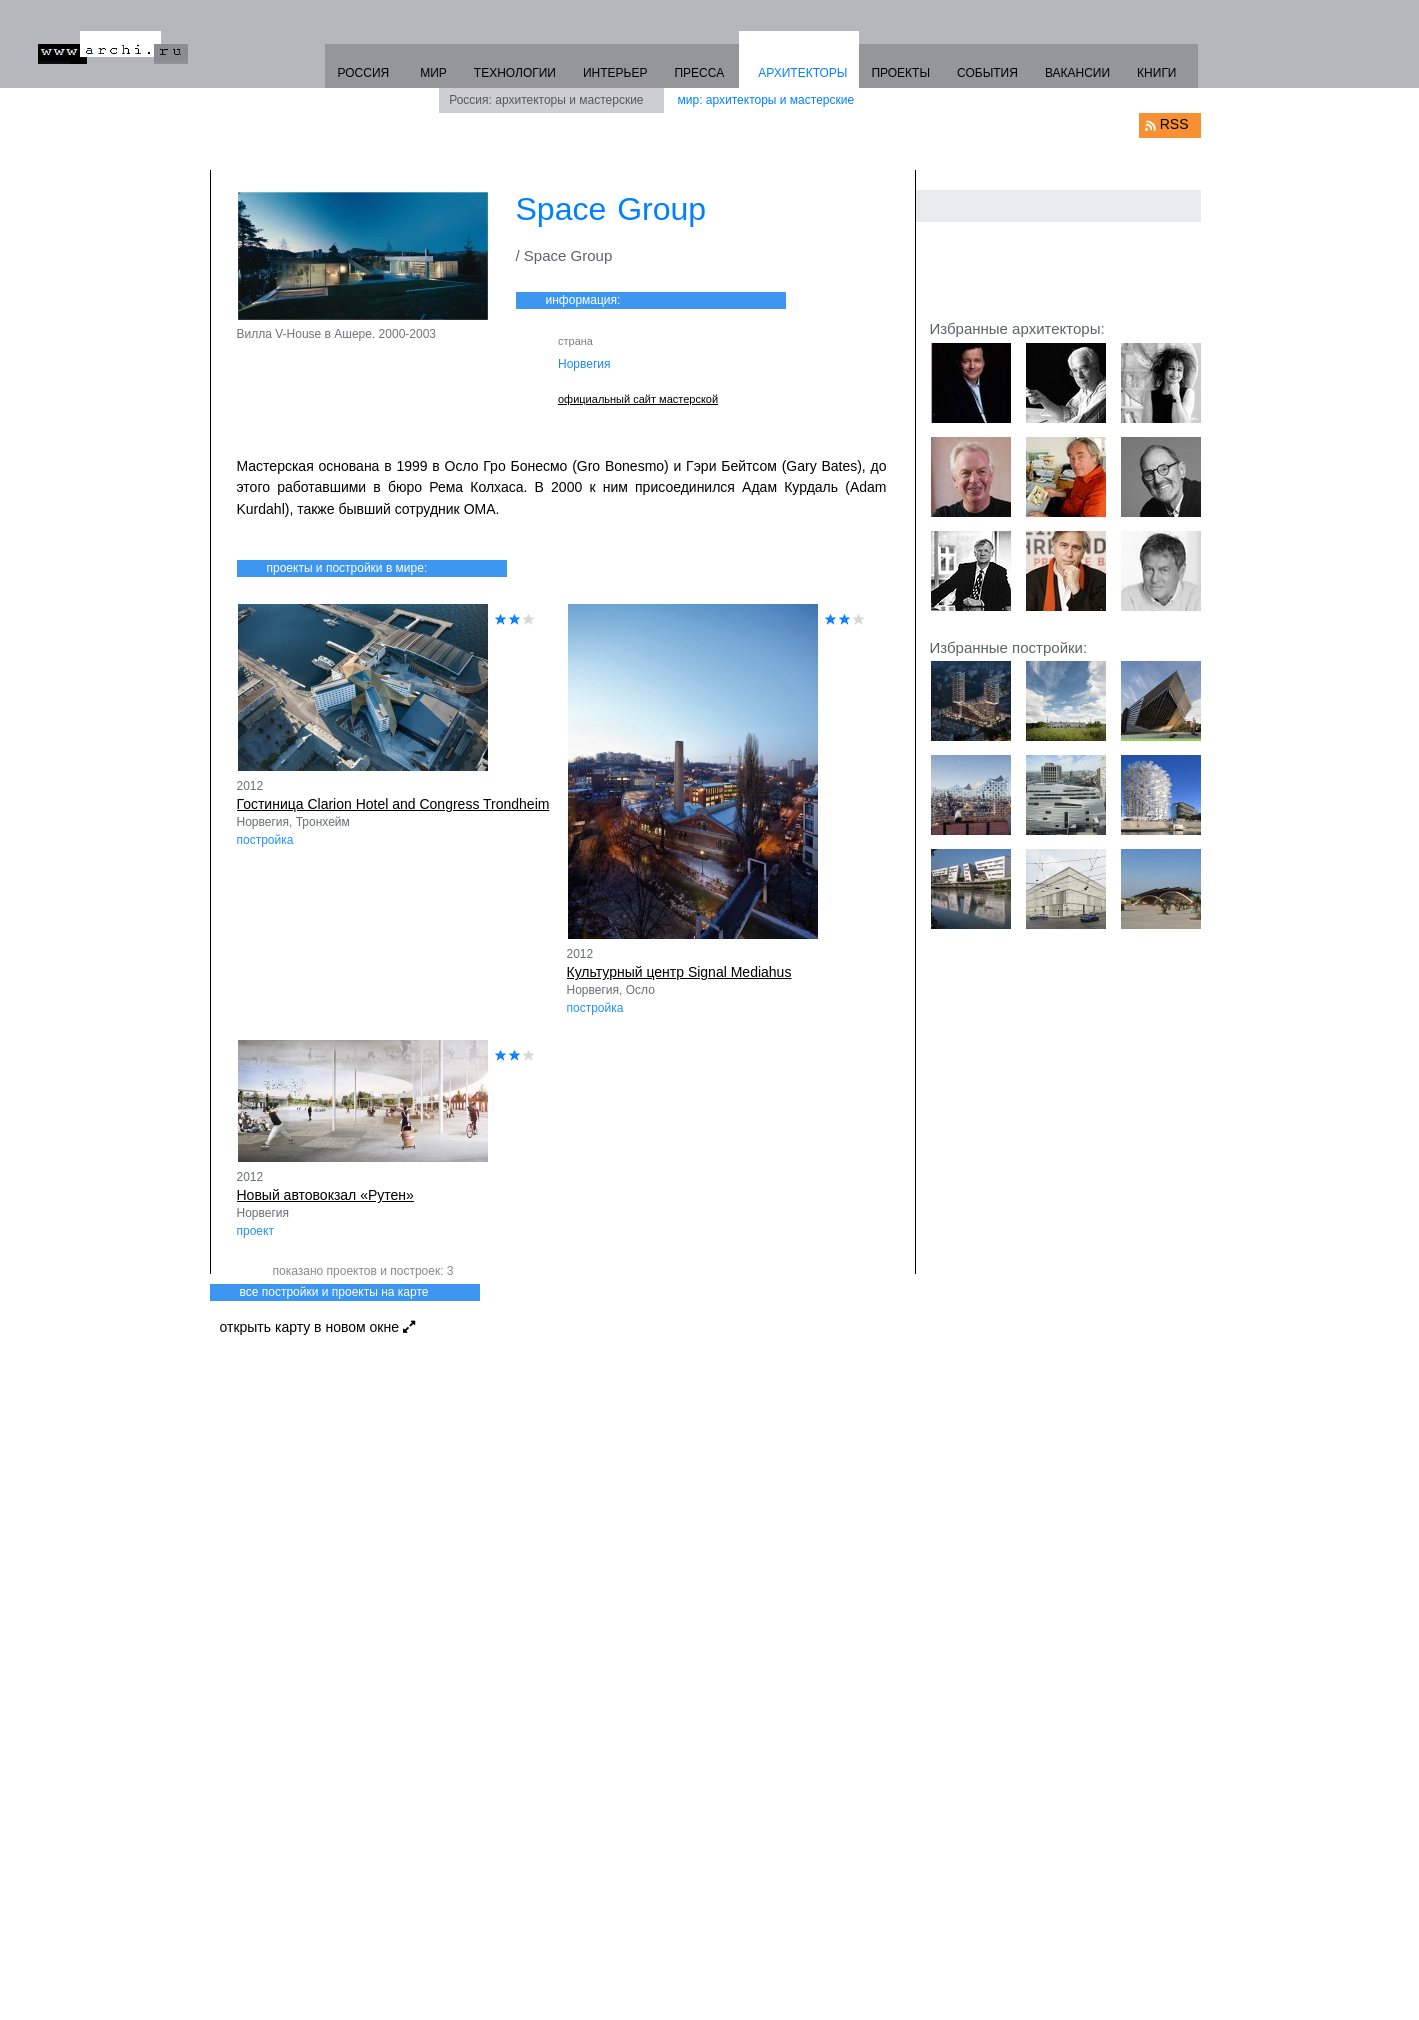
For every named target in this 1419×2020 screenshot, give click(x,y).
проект (255, 1231)
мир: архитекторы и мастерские (766, 100)
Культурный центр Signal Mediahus (679, 972)
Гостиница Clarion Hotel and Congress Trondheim (393, 804)
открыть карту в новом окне (317, 1327)
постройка (265, 840)
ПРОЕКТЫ (900, 73)
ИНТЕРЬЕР (615, 73)
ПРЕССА (699, 73)
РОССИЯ (363, 73)
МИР (433, 73)
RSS (1174, 124)
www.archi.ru (113, 47)
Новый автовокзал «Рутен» (325, 1195)
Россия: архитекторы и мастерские (546, 100)
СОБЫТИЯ (987, 73)
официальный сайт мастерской (638, 399)
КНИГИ (1156, 73)
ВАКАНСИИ (1077, 73)
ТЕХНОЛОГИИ (515, 73)
